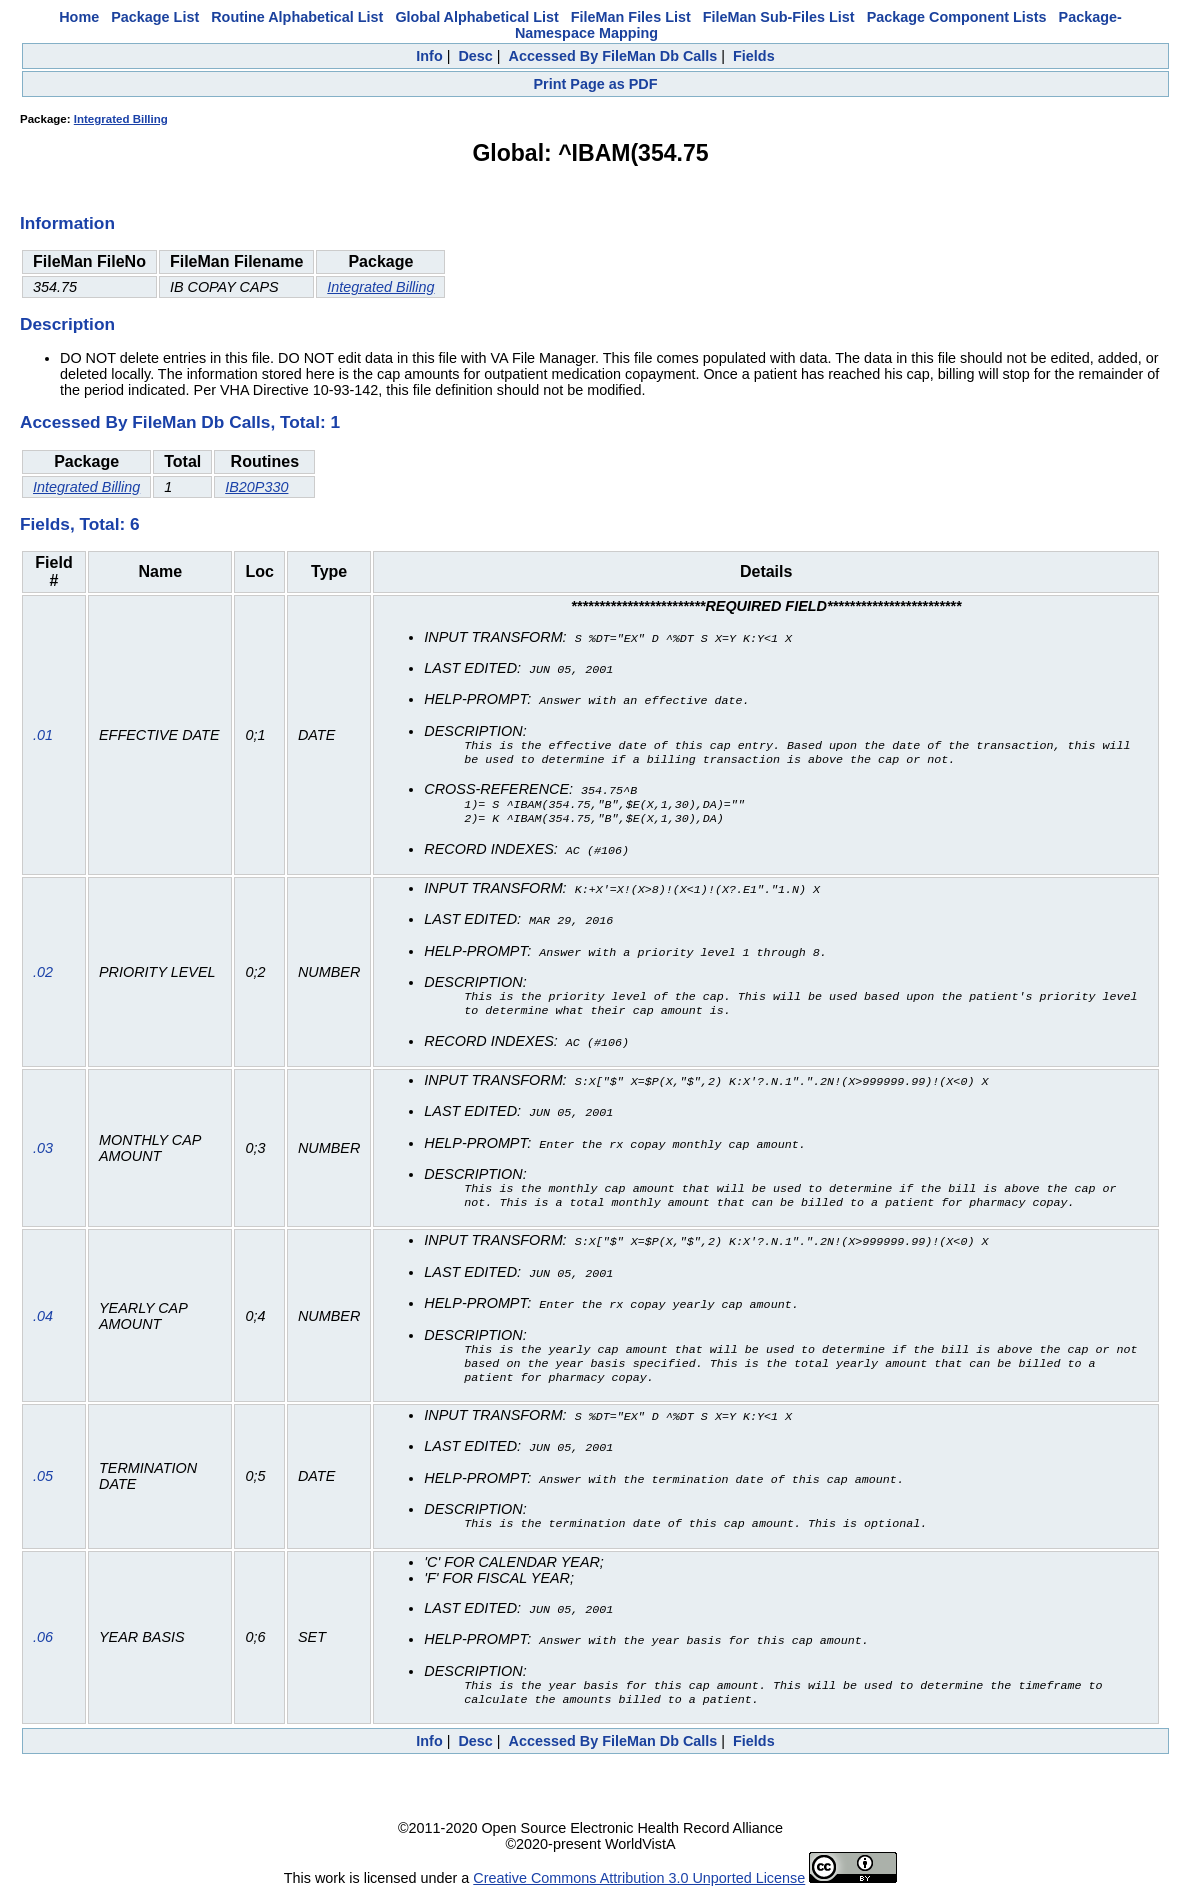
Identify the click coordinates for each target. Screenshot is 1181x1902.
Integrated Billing (121, 119)
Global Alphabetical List (476, 17)
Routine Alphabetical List (297, 17)
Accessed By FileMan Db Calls (613, 56)
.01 (43, 737)
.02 (43, 975)
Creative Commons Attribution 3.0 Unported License (639, 1886)
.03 (43, 1152)
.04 (43, 1321)
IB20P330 (256, 487)
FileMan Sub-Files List (779, 17)
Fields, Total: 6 (80, 524)
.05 (43, 1483)
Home (79, 17)
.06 (43, 1644)
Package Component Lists (957, 17)
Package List (155, 17)
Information (67, 223)
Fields (754, 56)
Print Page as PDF (596, 84)
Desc (475, 56)
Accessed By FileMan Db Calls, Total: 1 (180, 422)
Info (429, 56)
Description (67, 324)
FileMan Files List (631, 17)
